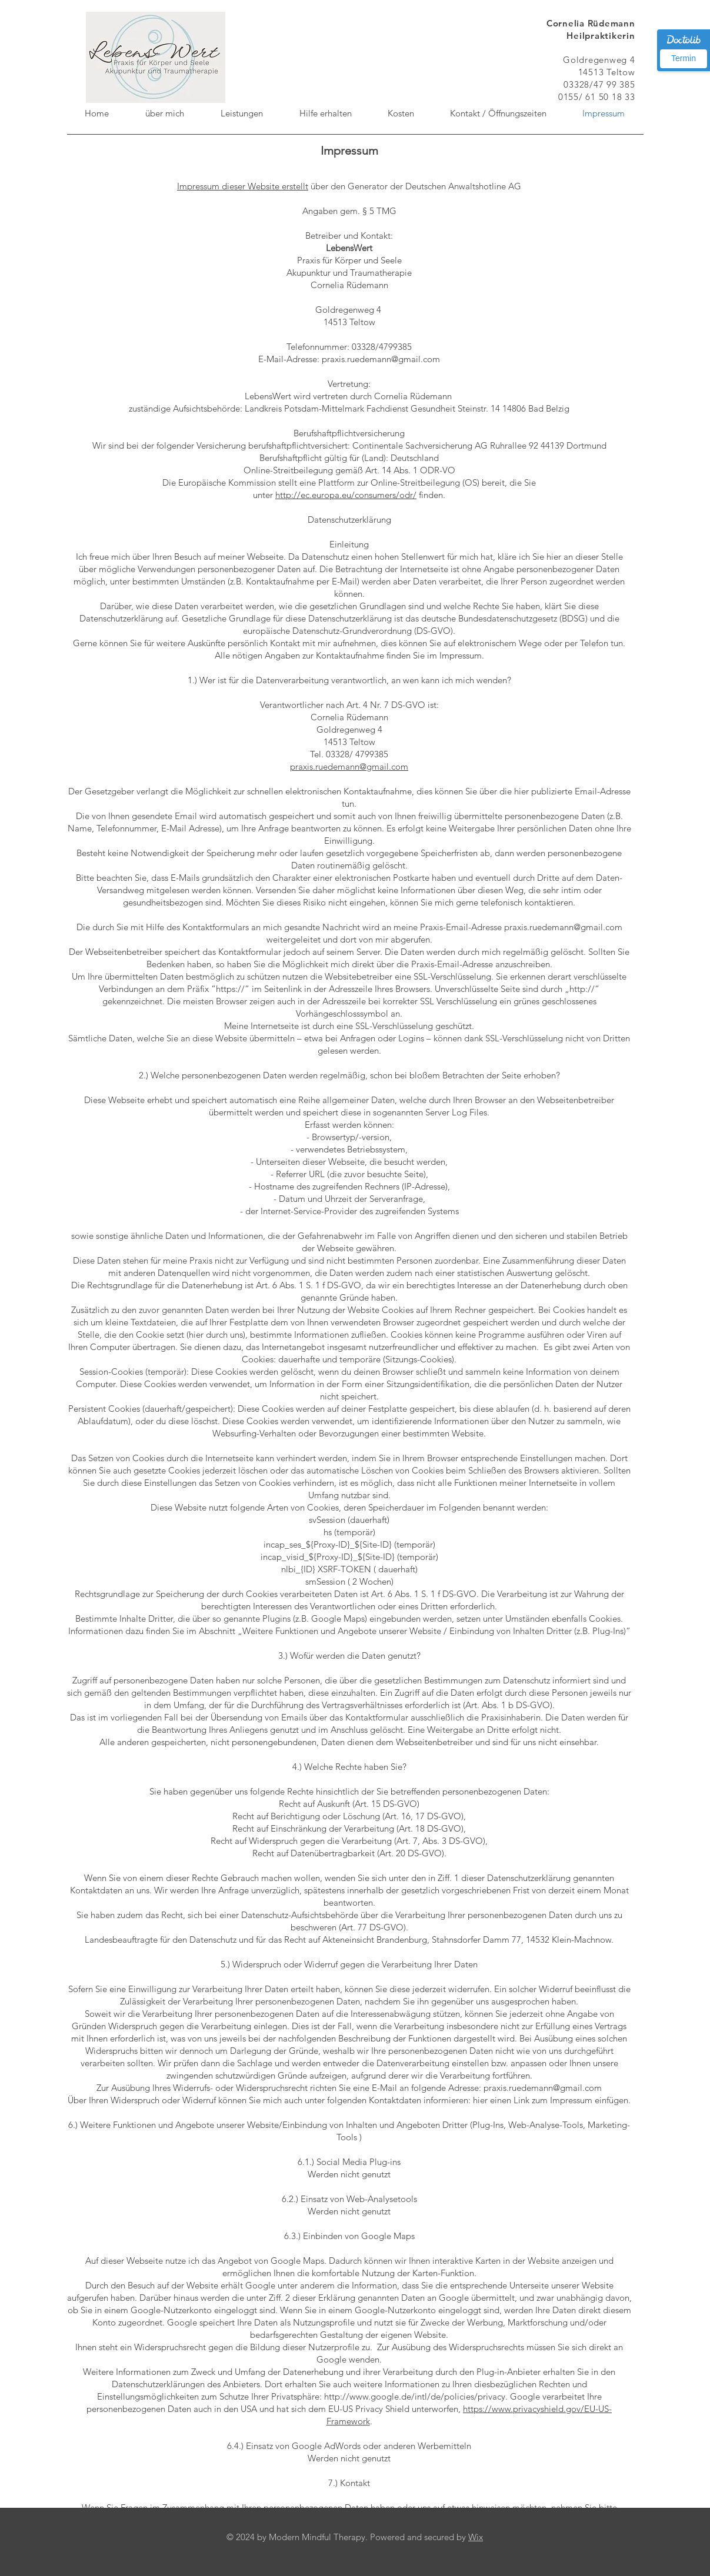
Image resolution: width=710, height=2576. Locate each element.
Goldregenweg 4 (599, 59)
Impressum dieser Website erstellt (242, 186)
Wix (475, 2536)
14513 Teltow (606, 72)
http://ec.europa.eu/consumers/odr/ (345, 494)
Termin (683, 58)
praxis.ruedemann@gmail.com (349, 766)
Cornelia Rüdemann (590, 23)
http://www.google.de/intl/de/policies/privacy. (416, 2396)
